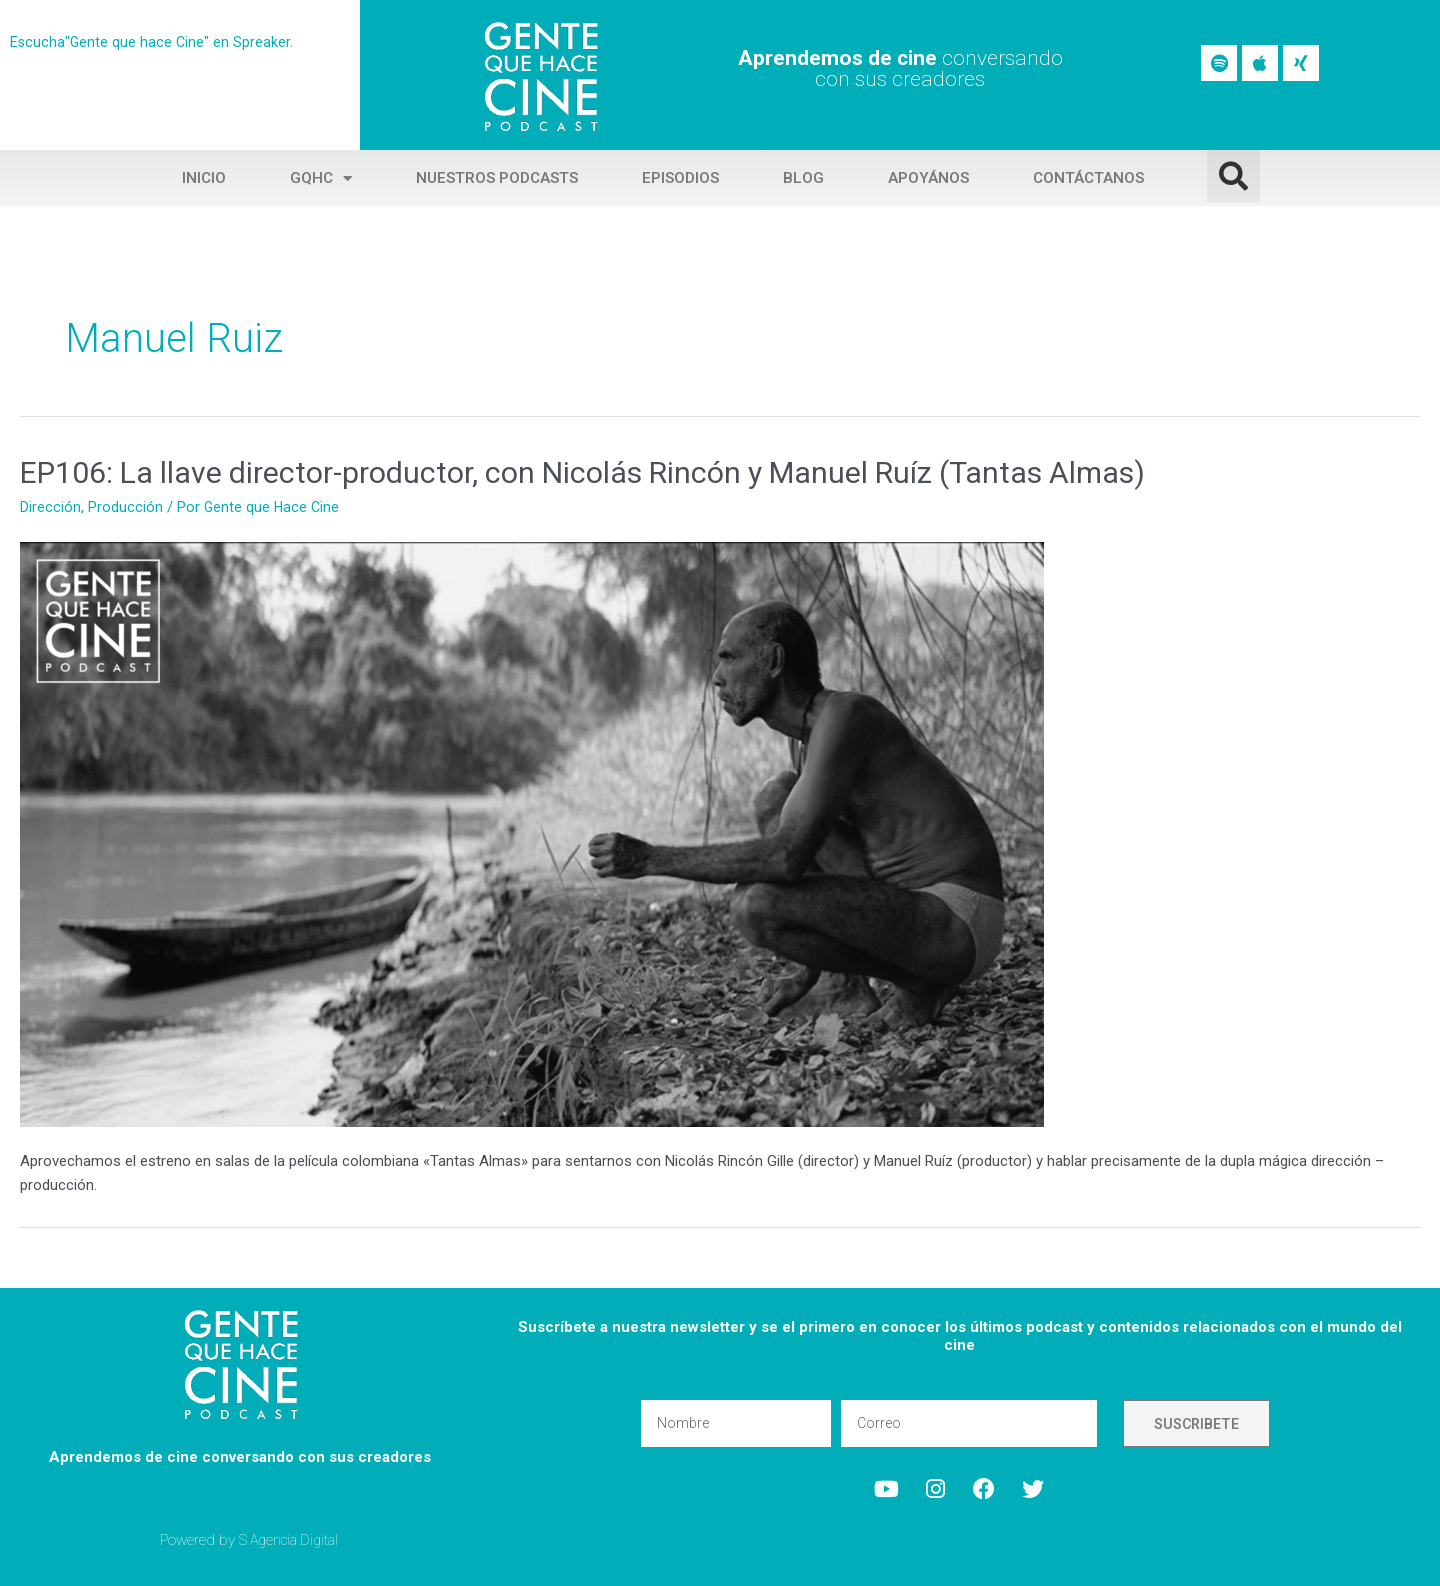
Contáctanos (1088, 178)
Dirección (50, 507)
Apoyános (928, 178)
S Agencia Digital (292, 1540)
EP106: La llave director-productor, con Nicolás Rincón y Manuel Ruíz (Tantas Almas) (582, 472)
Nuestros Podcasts (497, 178)
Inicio (204, 178)
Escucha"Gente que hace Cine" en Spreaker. (153, 42)
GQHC (321, 178)
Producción (125, 507)
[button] (1233, 176)
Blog (803, 178)
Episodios (680, 178)
